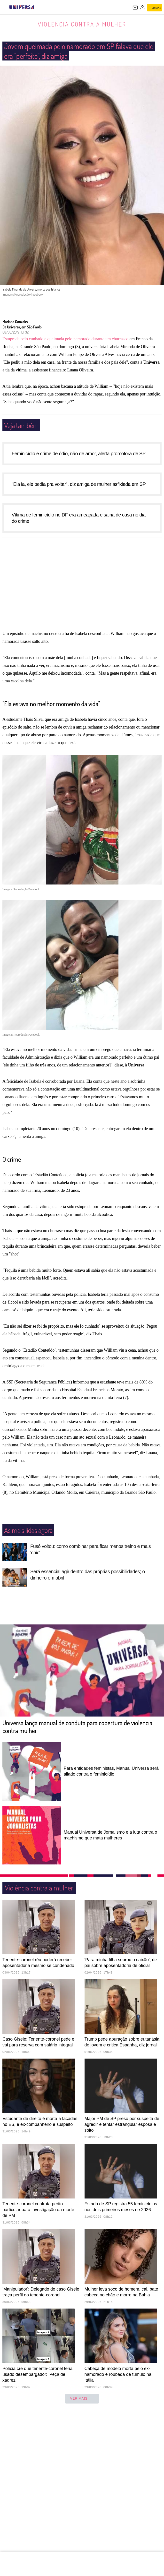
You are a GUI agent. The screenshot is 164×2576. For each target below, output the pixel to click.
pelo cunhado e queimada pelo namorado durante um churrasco (73, 339)
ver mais (82, 2399)
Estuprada (10, 339)
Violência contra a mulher (82, 24)
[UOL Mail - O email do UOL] (135, 7)
